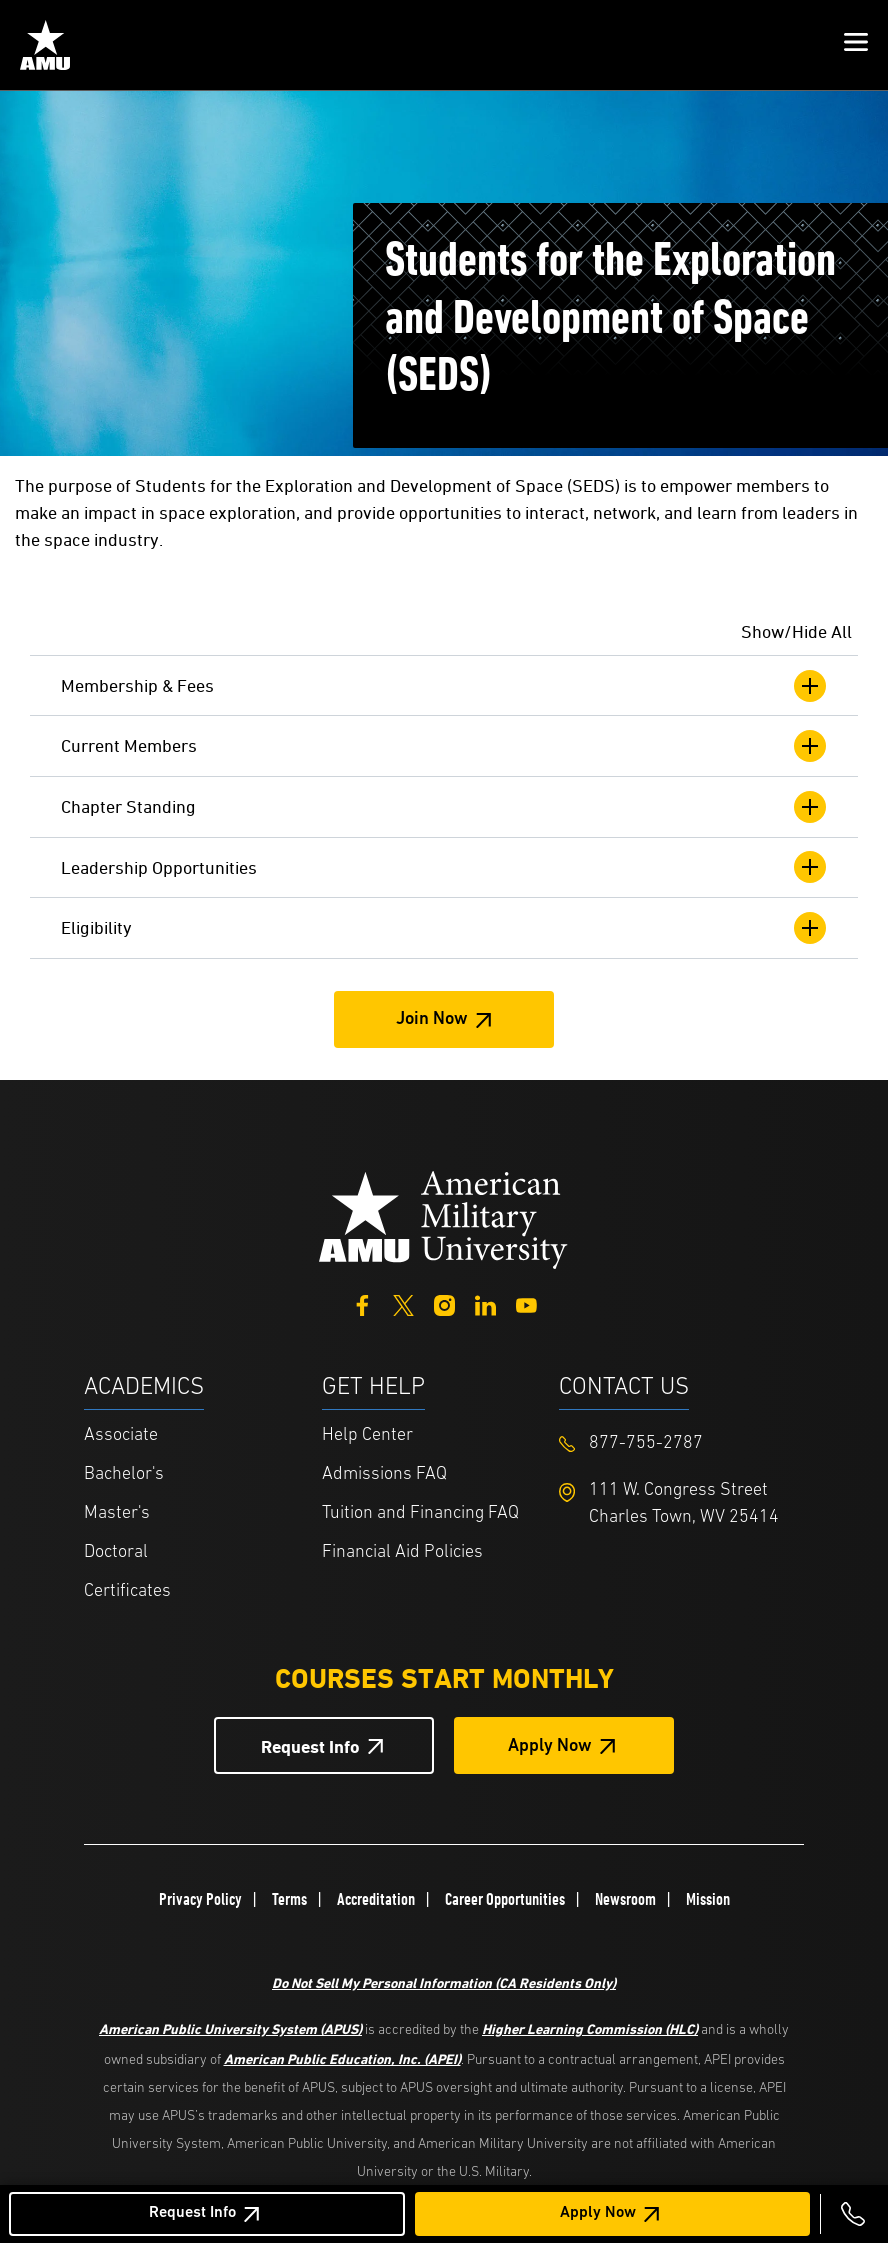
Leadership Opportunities (444, 867)
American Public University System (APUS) (230, 2028)
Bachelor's (124, 1474)
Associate (121, 1435)
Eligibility (444, 928)
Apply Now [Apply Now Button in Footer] (550, 1746)
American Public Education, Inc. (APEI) (342, 2058)
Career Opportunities (505, 1899)
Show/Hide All (796, 631)
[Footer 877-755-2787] (678, 1443)
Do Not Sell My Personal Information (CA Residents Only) (444, 1982)
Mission (708, 1899)
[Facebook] (362, 1303)
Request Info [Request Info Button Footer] (310, 1746)
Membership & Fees (444, 686)
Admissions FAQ (384, 1474)
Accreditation (376, 1899)
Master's (117, 1513)
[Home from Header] (45, 45)
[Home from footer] (444, 1217)
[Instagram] (444, 1303)
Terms (289, 1899)
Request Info (192, 2213)
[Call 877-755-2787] (853, 2214)
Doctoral (116, 1552)
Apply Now (598, 2213)
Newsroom (625, 1899)
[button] (856, 45)
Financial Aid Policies (402, 1552)
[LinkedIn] (485, 1303)
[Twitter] (403, 1303)
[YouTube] (526, 1303)
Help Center (367, 1435)
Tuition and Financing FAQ (420, 1513)
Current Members (444, 746)
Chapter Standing (444, 807)
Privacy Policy (200, 1899)
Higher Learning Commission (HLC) (590, 2028)
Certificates (127, 1591)
